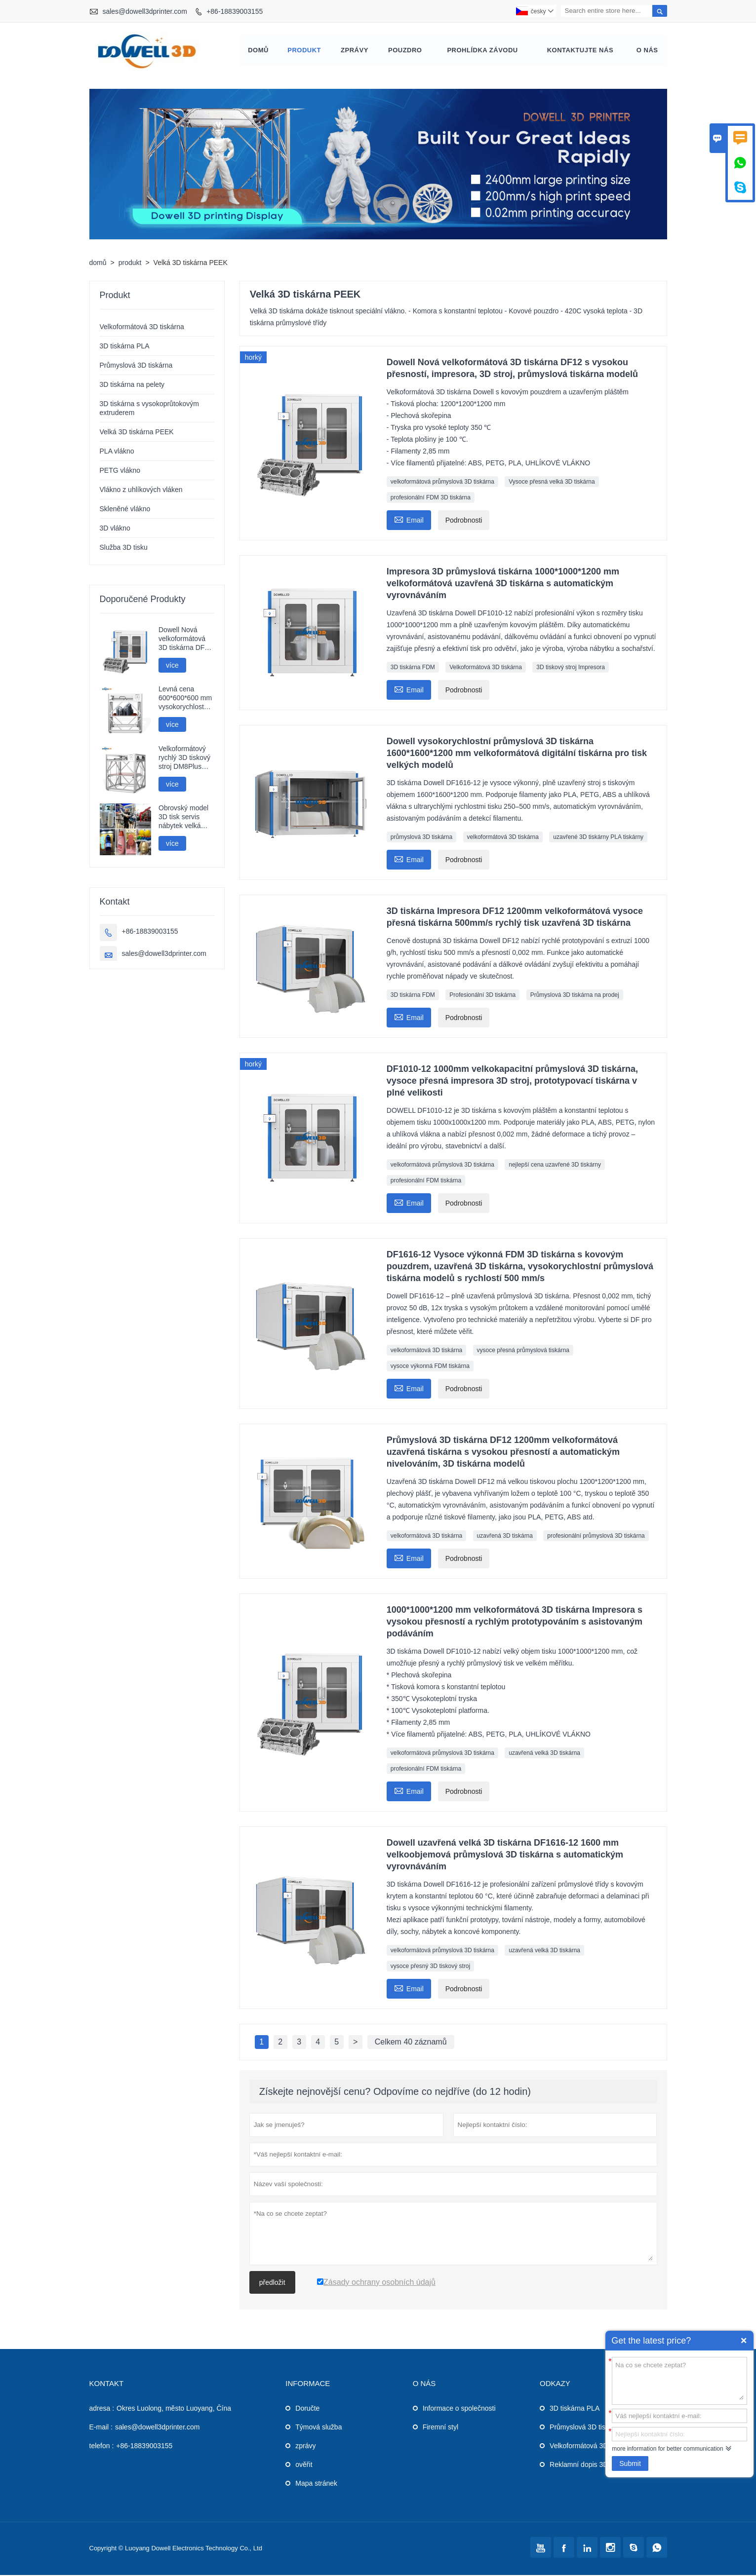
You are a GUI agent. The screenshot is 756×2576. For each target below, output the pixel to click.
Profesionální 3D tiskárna (482, 995)
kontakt (106, 2384)
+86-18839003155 (234, 11)
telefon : (101, 2447)
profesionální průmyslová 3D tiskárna (595, 1536)
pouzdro (405, 51)
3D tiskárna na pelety (132, 385)
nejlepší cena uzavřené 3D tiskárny (555, 1165)
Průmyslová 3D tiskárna (136, 366)
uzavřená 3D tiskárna (505, 1536)
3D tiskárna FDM (413, 668)
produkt (304, 51)
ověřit (303, 2465)
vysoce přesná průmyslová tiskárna (523, 1351)
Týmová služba (318, 2428)
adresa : (102, 2409)
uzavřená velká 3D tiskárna (544, 1753)
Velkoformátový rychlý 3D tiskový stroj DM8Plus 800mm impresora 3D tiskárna (184, 759)
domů (258, 51)
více (172, 666)
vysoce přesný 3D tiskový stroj (430, 1967)
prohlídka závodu (482, 51)
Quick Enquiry (744, 2341)
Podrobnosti (463, 521)
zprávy (354, 51)
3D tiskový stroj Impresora (570, 668)
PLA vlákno (117, 452)
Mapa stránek (316, 2484)
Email (409, 520)
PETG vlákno (120, 471)
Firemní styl (440, 2428)
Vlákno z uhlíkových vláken (141, 490)
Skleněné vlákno (125, 510)
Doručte (307, 2409)
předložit (272, 2283)
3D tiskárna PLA (125, 347)
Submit (630, 2463)
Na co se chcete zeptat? (679, 2380)
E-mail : (101, 2428)
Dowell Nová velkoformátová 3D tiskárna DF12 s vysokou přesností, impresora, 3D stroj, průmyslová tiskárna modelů (185, 640)
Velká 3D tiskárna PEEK (137, 433)
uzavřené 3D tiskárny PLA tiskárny (598, 837)
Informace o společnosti (459, 2409)
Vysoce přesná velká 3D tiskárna (552, 482)
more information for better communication (667, 2448)
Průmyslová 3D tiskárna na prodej (574, 995)
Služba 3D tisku (124, 548)
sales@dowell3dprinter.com (144, 11)
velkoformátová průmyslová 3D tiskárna (442, 482)
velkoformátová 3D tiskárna (503, 837)
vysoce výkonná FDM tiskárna (430, 1367)
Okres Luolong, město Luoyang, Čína (174, 2409)
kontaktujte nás (580, 51)
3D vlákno (115, 529)
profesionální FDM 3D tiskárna (431, 498)
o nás (647, 51)
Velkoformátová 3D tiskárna (485, 668)
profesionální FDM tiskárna (426, 1181)
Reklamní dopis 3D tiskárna (592, 2465)
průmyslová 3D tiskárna (421, 837)
